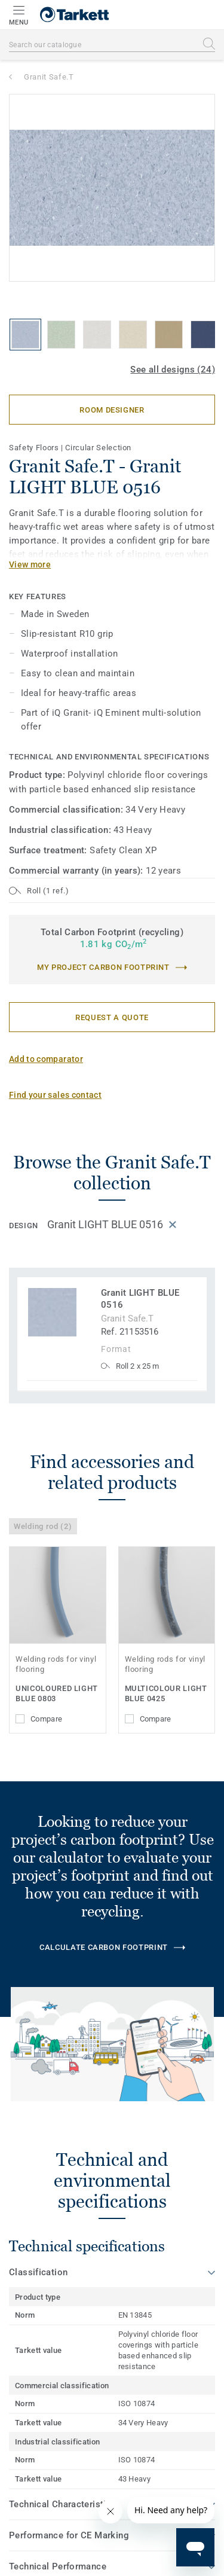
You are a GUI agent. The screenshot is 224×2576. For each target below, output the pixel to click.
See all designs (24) (172, 369)
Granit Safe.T (48, 76)
